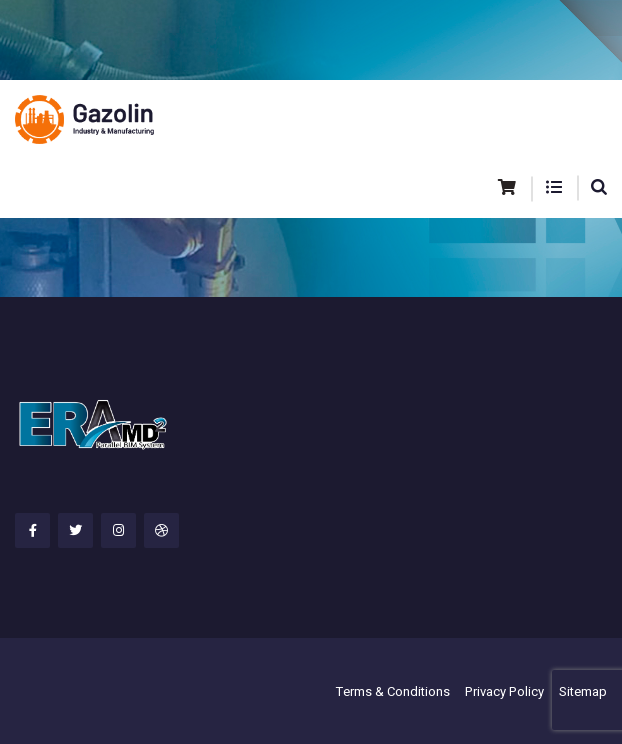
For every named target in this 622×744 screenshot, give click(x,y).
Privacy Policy (504, 691)
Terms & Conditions (393, 691)
